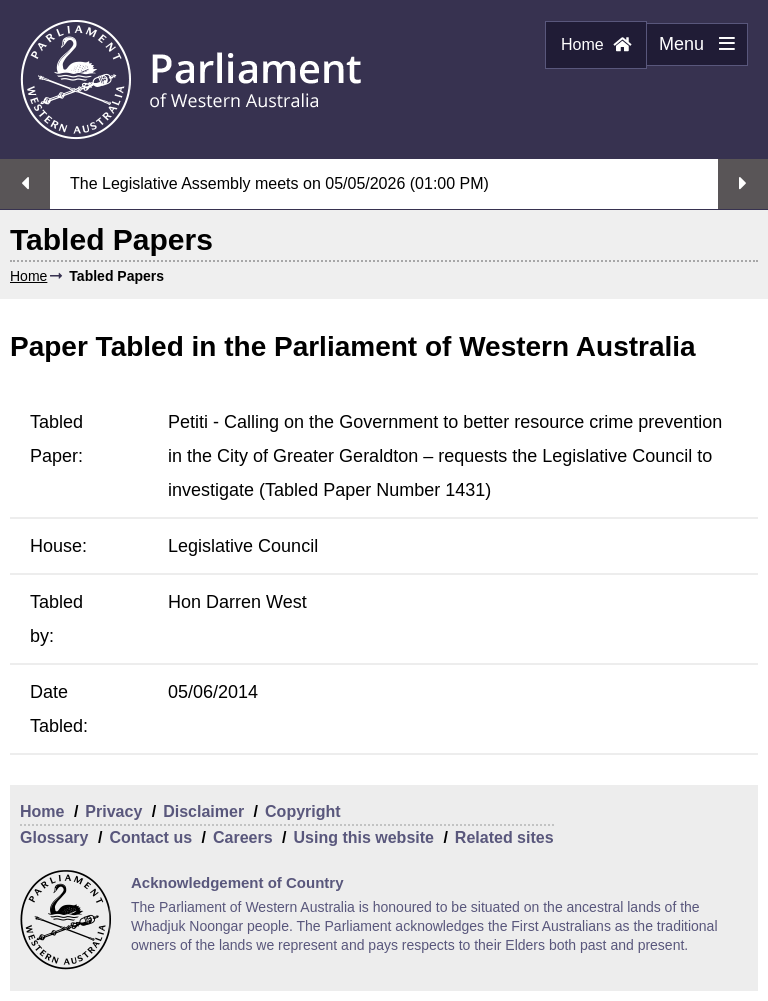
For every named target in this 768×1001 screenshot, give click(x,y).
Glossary (54, 837)
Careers (243, 837)
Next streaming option (743, 184)
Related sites (504, 837)
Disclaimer (203, 811)
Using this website (363, 837)
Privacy (113, 811)
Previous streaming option (25, 184)
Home (596, 44)
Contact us (150, 837)
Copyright (303, 811)
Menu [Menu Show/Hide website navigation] (690, 50)
